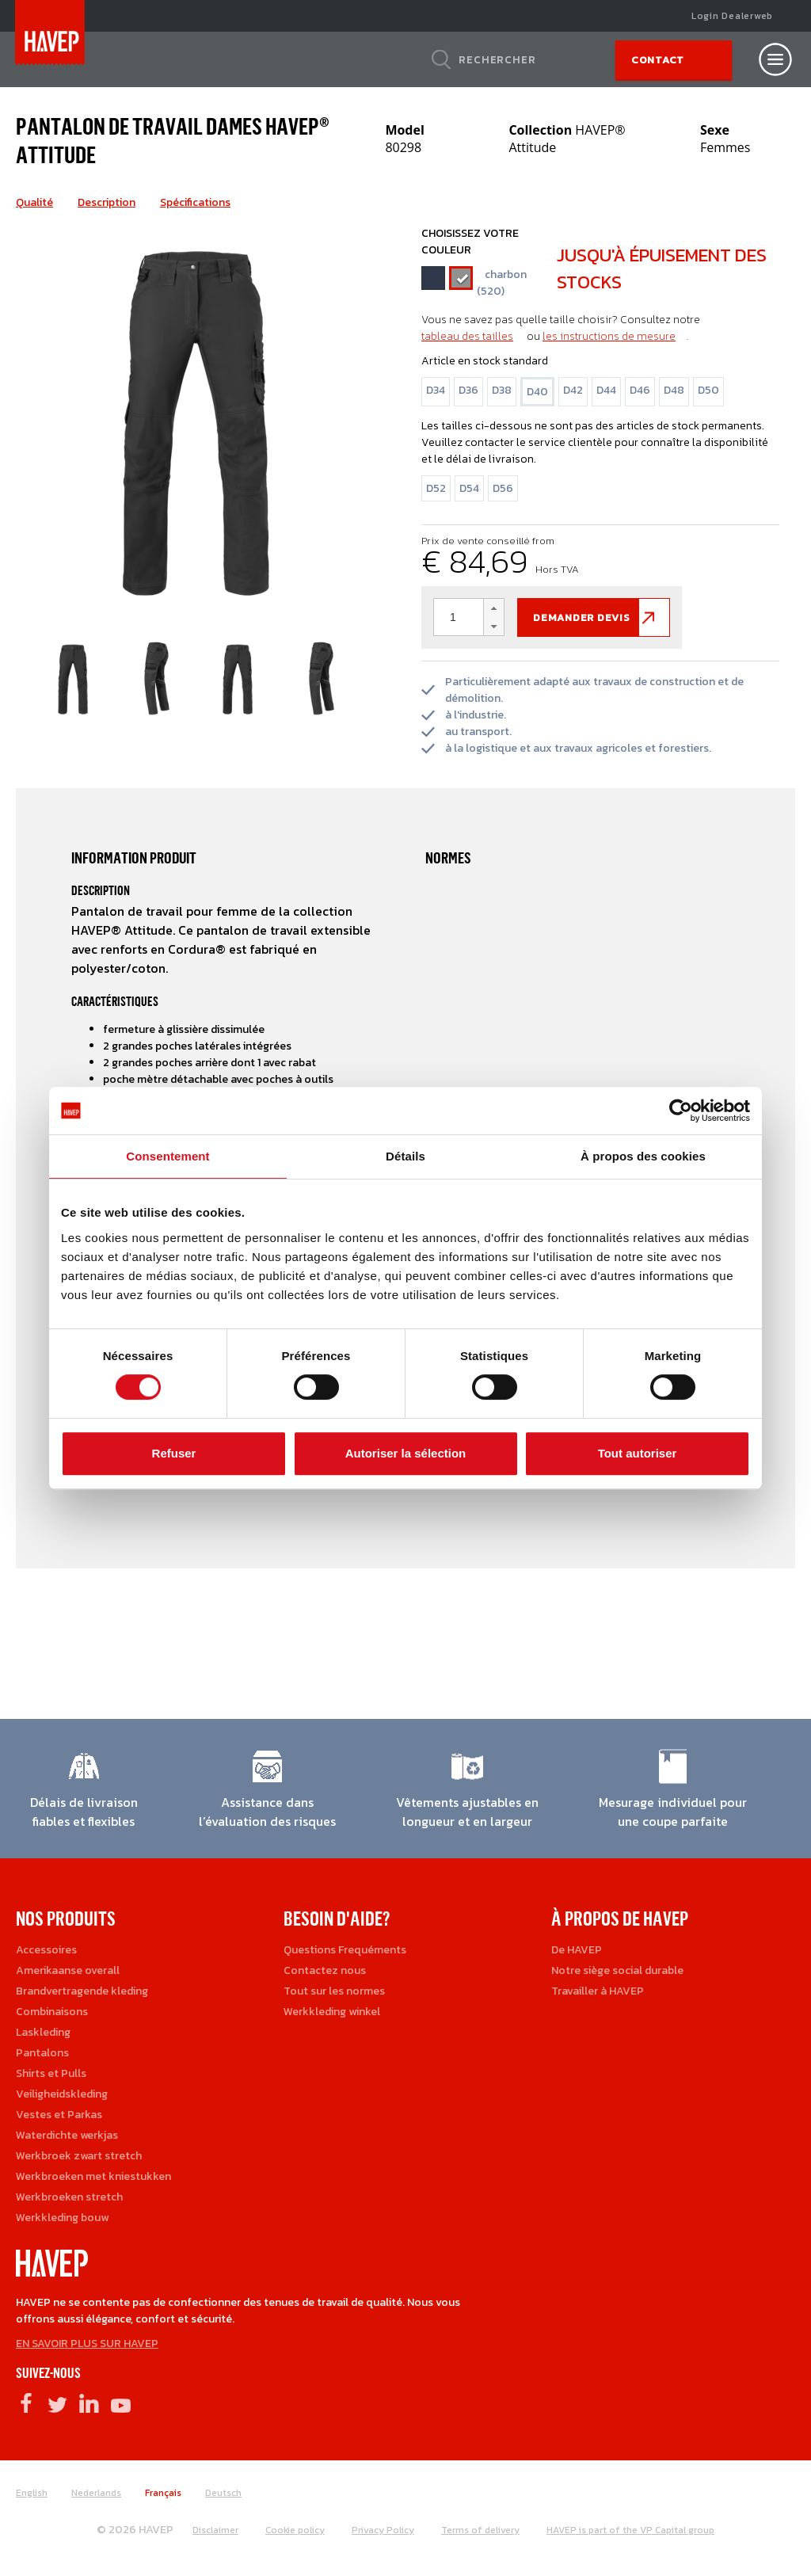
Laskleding (43, 2032)
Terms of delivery (480, 2530)
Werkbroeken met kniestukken (93, 2176)
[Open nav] (775, 59)
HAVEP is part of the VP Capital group (630, 2530)
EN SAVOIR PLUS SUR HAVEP (87, 2343)
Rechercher (497, 59)
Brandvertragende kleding (82, 1991)
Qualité (34, 202)
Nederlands (96, 2493)
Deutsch (223, 2493)
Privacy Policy (383, 2530)
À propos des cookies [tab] (643, 1156)
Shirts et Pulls (51, 2073)
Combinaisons (52, 2011)
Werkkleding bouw (62, 2217)
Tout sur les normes (334, 1991)
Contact (657, 59)
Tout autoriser (637, 1453)
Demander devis (581, 617)
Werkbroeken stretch (69, 2197)
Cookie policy (295, 2530)
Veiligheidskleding (62, 2094)
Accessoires (46, 1950)
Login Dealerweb (732, 16)
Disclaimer (215, 2530)
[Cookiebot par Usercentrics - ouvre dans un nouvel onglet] (680, 1110)
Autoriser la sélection (405, 1453)
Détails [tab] (405, 1156)
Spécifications (195, 202)
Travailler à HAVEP (597, 1991)
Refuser (174, 1453)
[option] (195, 418)
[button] (493, 608)
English (32, 2493)
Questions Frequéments (345, 1950)
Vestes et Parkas (59, 2114)
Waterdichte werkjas (67, 2135)
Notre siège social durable (617, 1970)
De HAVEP (576, 1950)
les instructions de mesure (609, 336)
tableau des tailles (467, 336)
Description (106, 202)
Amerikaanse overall (68, 1970)
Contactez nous (325, 1970)
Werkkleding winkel (332, 2011)
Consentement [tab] (167, 1156)
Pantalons (42, 2052)
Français (163, 2493)
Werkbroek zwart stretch (79, 2155)
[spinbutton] (469, 617)
